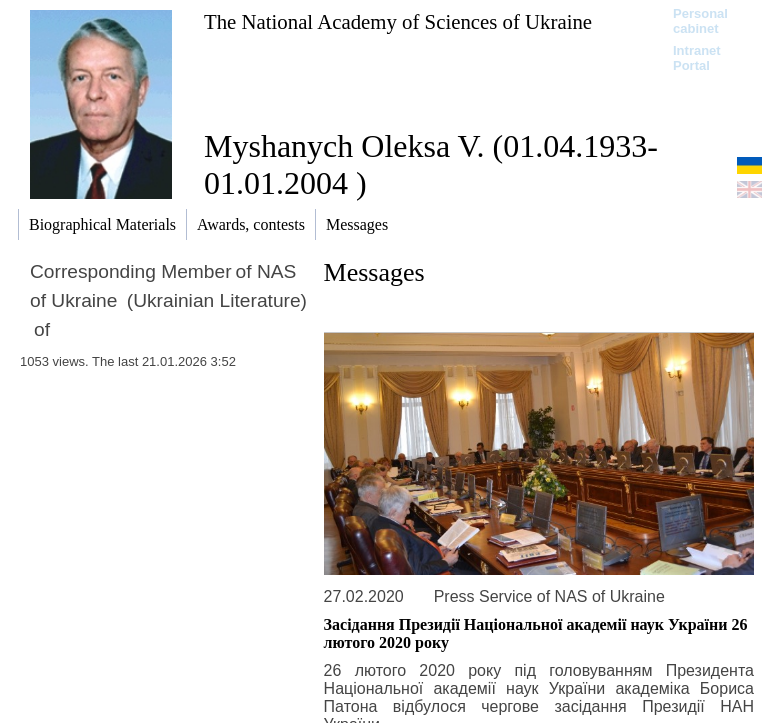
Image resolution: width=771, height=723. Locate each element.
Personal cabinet (700, 21)
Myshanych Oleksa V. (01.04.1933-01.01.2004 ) (431, 164)
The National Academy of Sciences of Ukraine (398, 21)
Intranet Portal (697, 58)
